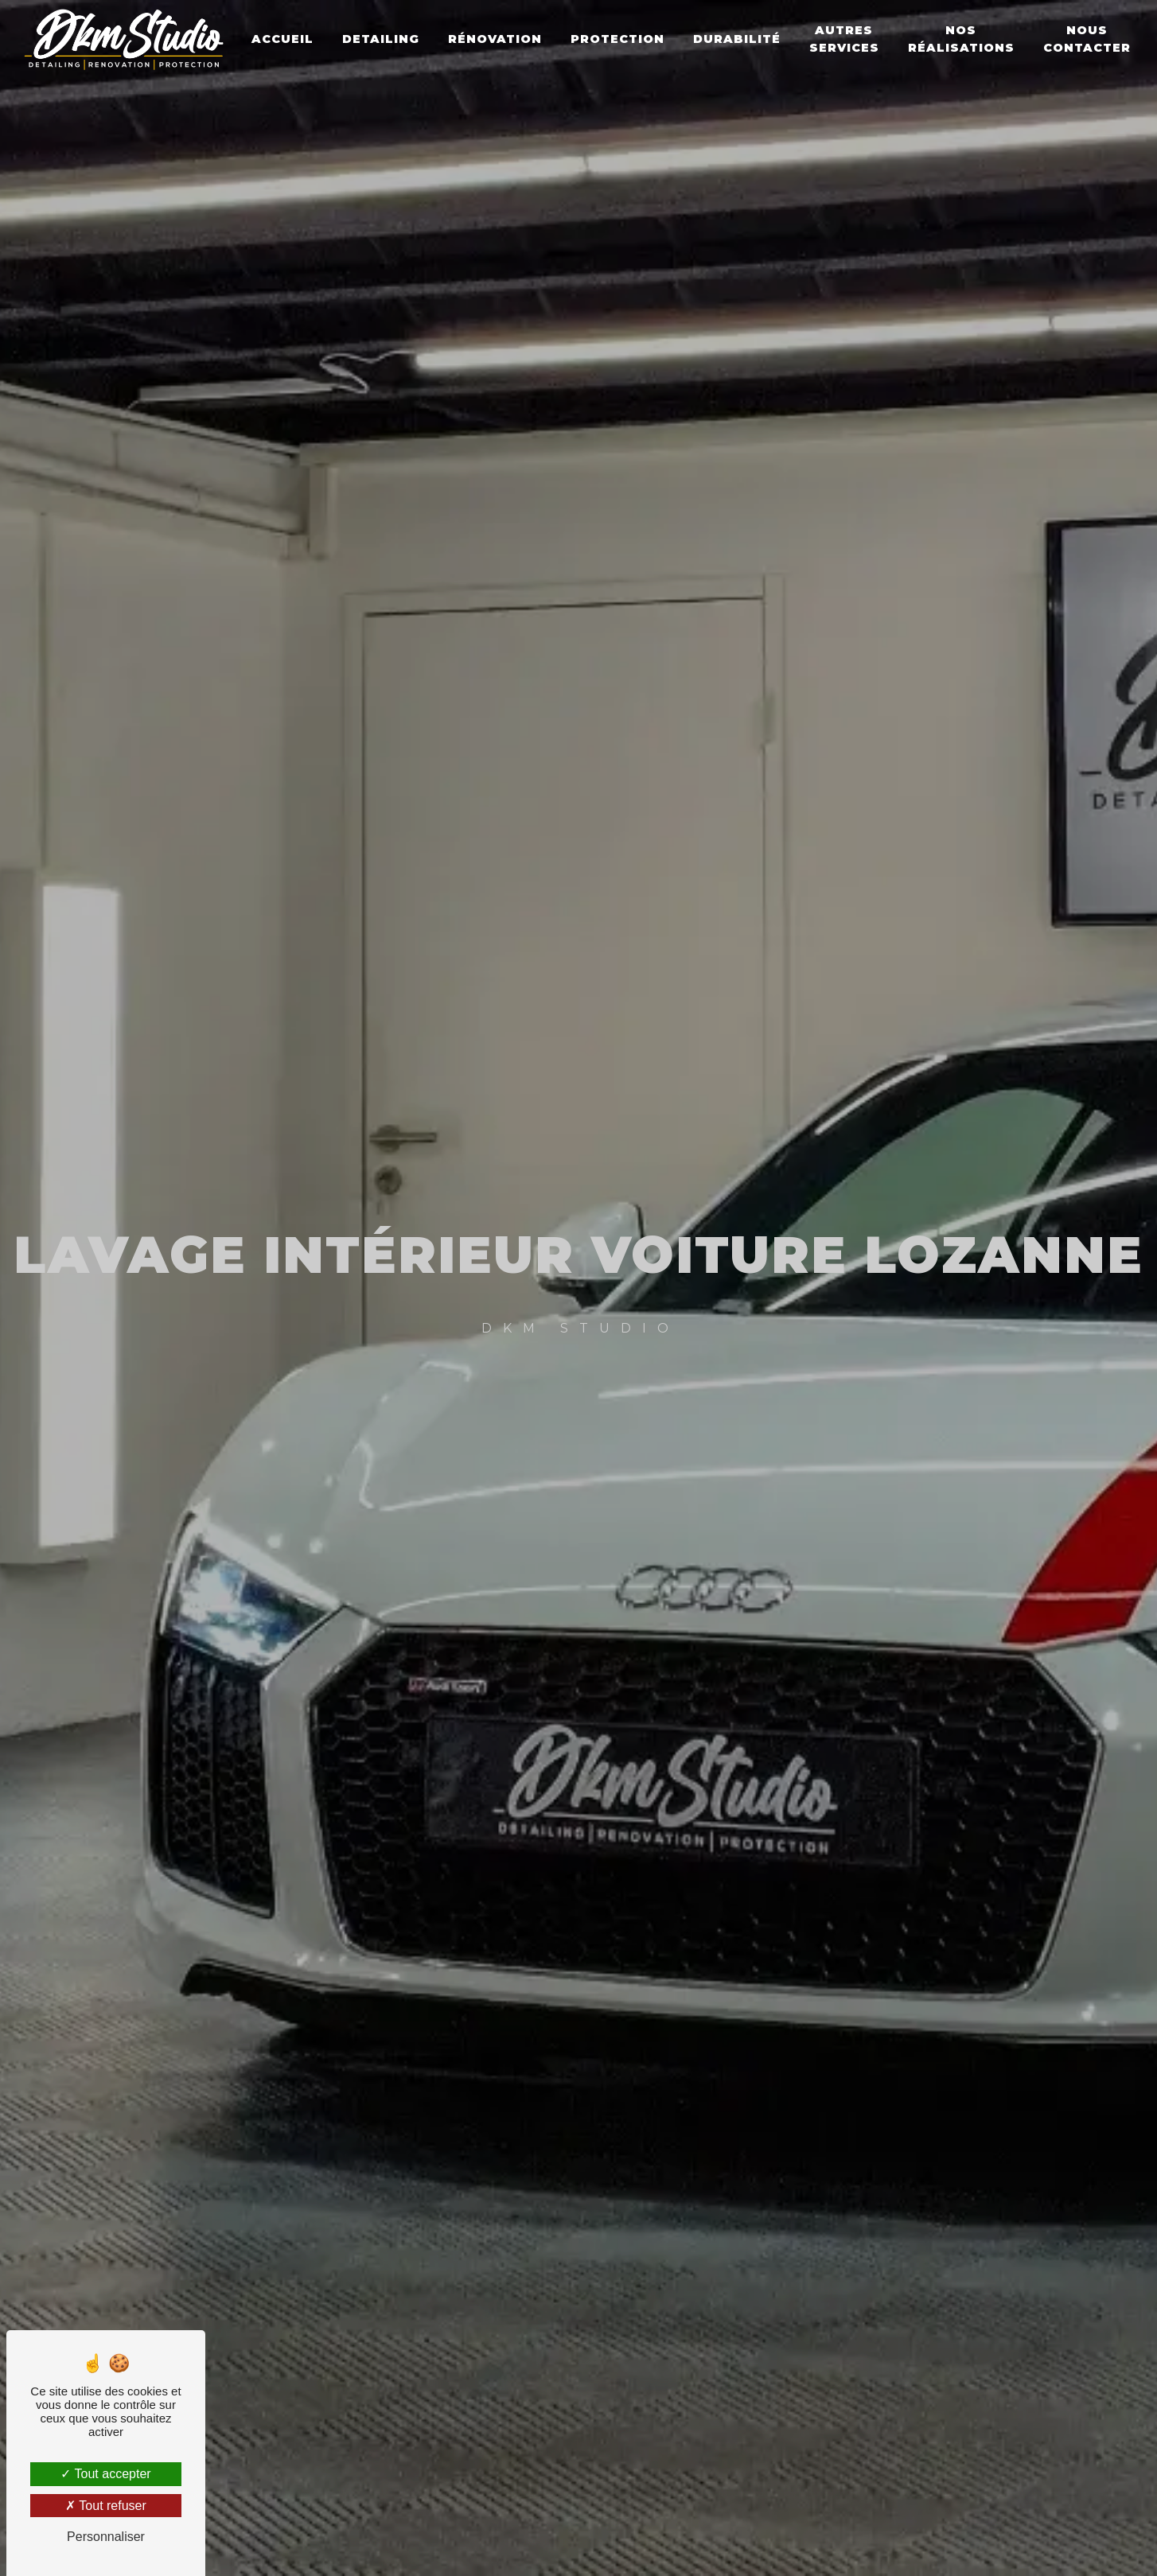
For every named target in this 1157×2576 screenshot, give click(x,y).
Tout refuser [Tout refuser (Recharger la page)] (105, 2505)
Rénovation (496, 39)
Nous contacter (1088, 39)
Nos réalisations (963, 39)
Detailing (382, 39)
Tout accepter (105, 2474)
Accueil (284, 39)
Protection (619, 39)
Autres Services (846, 39)
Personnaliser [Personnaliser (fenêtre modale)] (106, 2536)
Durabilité (738, 39)
